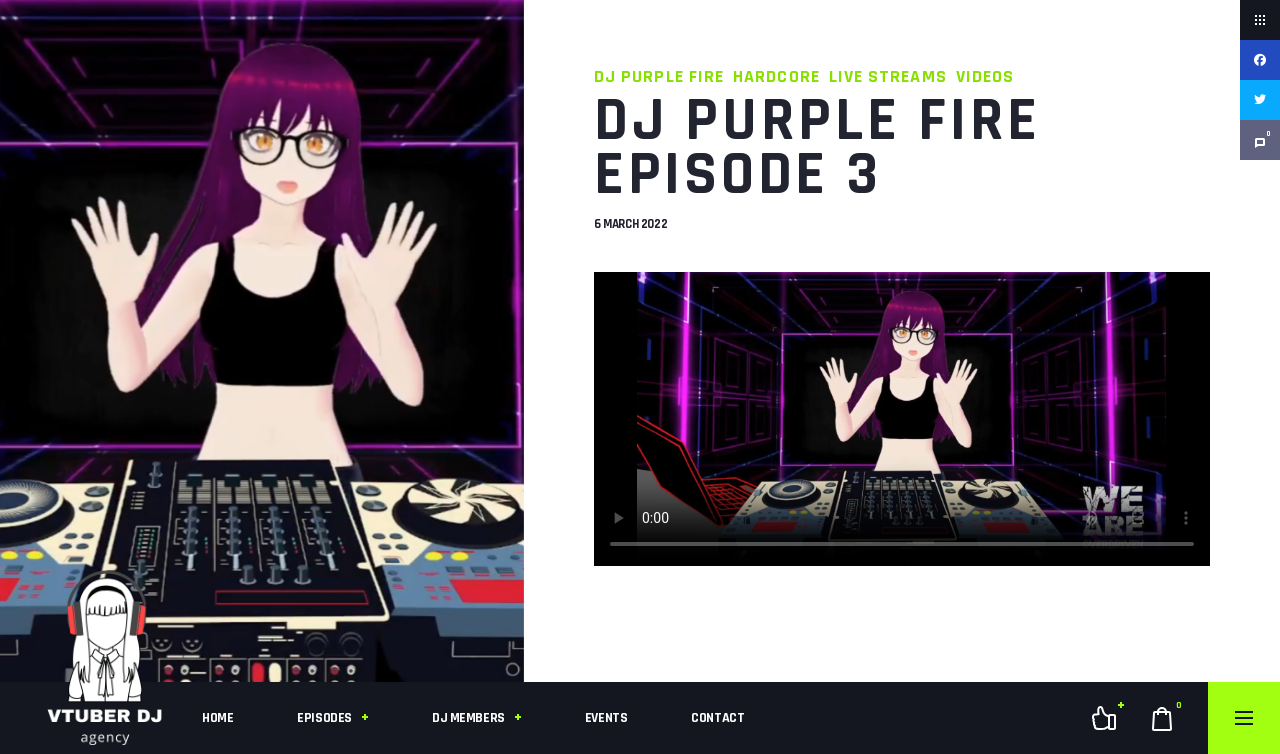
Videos (985, 76)
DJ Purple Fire (659, 76)
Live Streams (888, 76)
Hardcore (776, 76)
